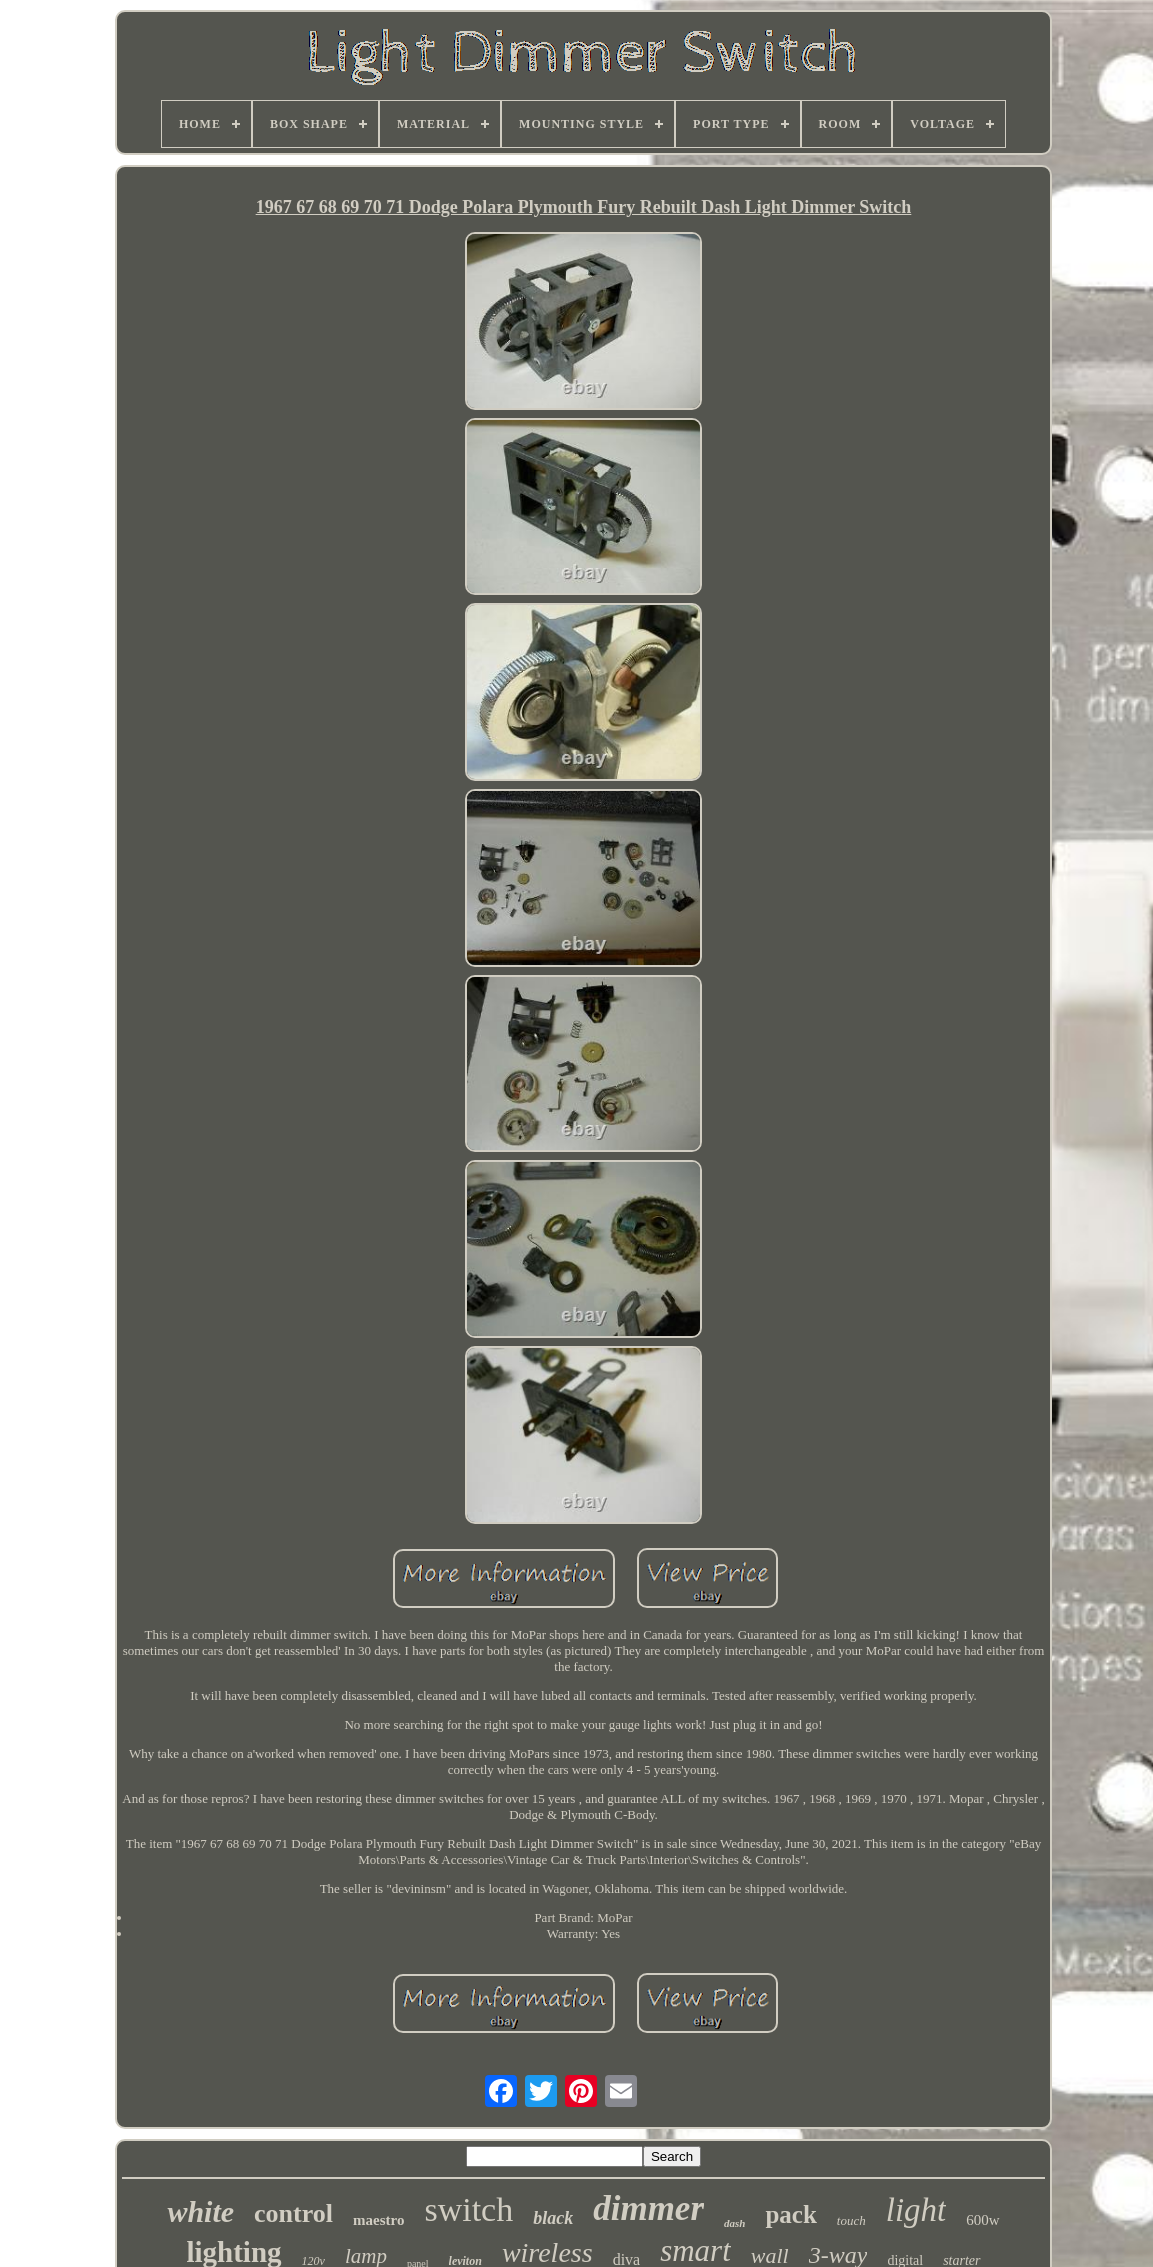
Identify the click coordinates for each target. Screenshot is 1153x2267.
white (200, 2211)
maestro (378, 2220)
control (293, 2213)
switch (468, 2209)
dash (734, 2223)
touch (851, 2220)
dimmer (648, 2208)
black (553, 2218)
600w (982, 2220)
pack (790, 2214)
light (916, 2210)
